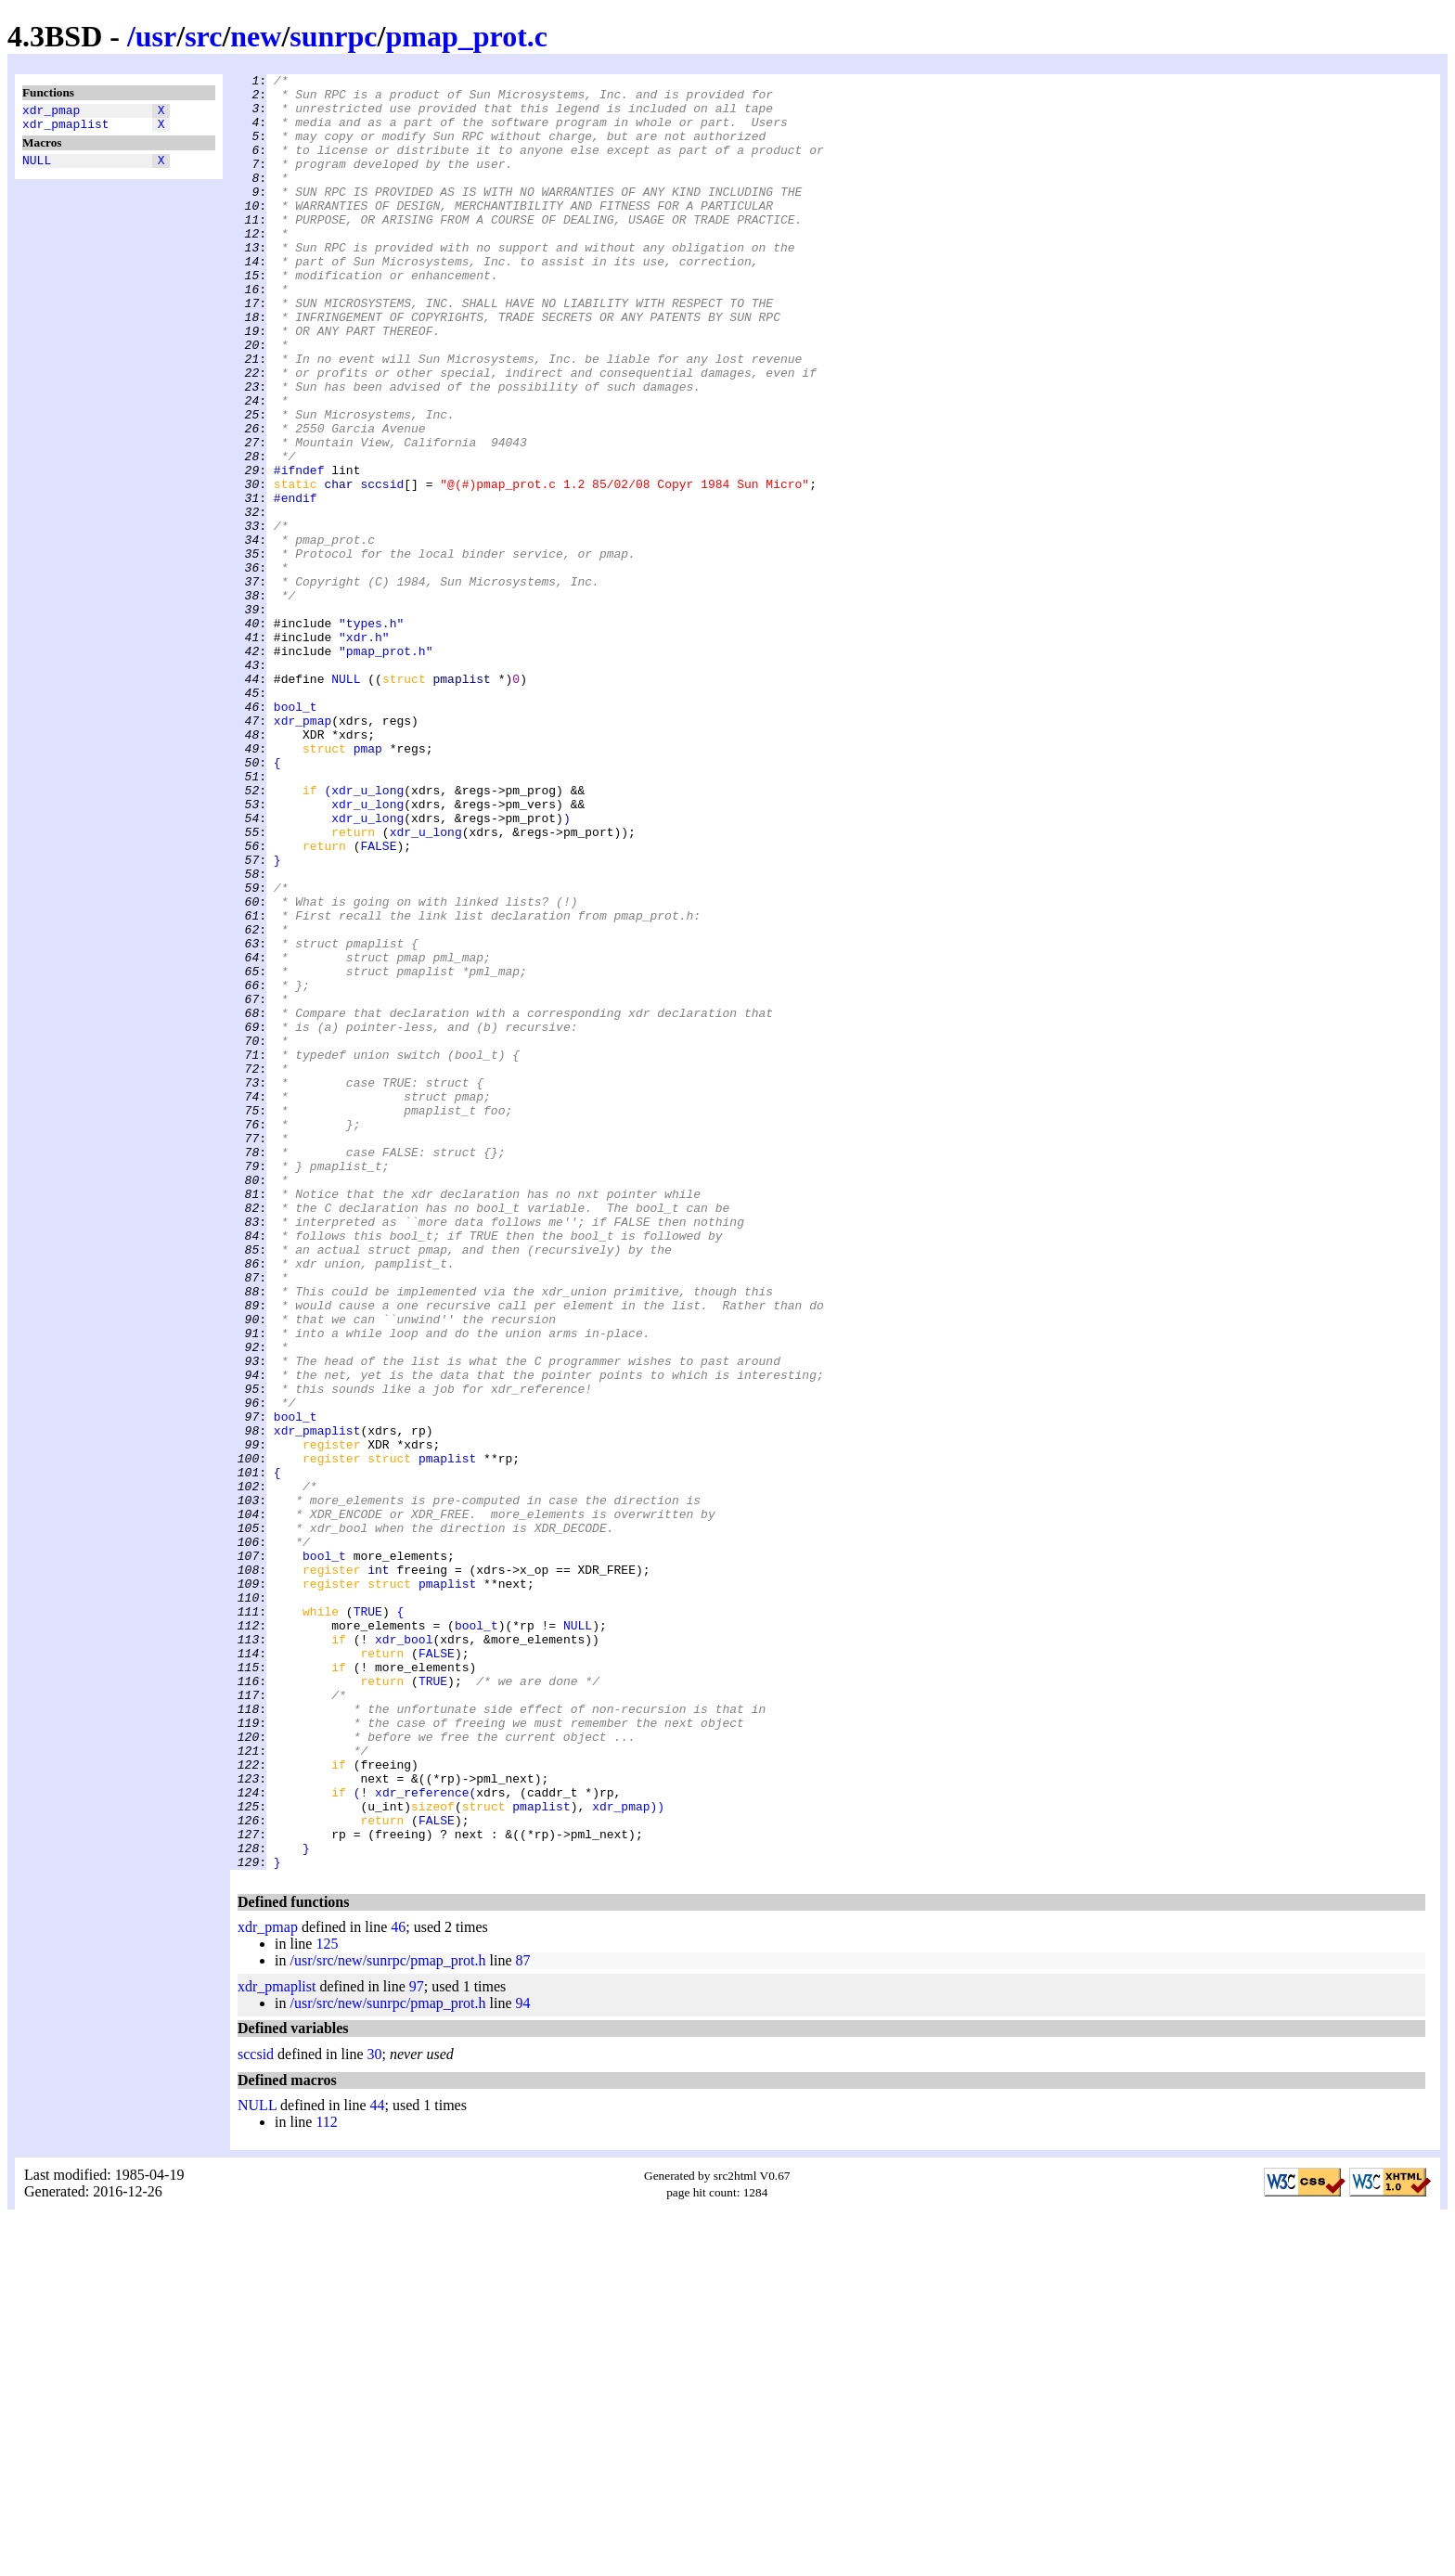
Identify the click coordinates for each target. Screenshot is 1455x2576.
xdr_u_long (367, 934)
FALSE (378, 1001)
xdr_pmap (51, 112)
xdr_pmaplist (65, 129)
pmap (368, 884)
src (203, 36)
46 (398, 2286)
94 (523, 2362)
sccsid (382, 567)
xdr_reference (422, 2137)
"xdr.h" (364, 750)
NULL (36, 168)
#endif (295, 583)
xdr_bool (403, 1953)
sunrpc (333, 36)
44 (376, 2464)
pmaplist (447, 1736)
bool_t (295, 834)
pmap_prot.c (466, 36)
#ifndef (299, 550)
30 (374, 2413)
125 (326, 2303)
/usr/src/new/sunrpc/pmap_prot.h (387, 2319)
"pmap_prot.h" (385, 767)
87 (523, 2319)
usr (155, 36)
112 (326, 2481)
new (255, 36)
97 (416, 2345)
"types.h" (371, 734)
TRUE (368, 1920)
